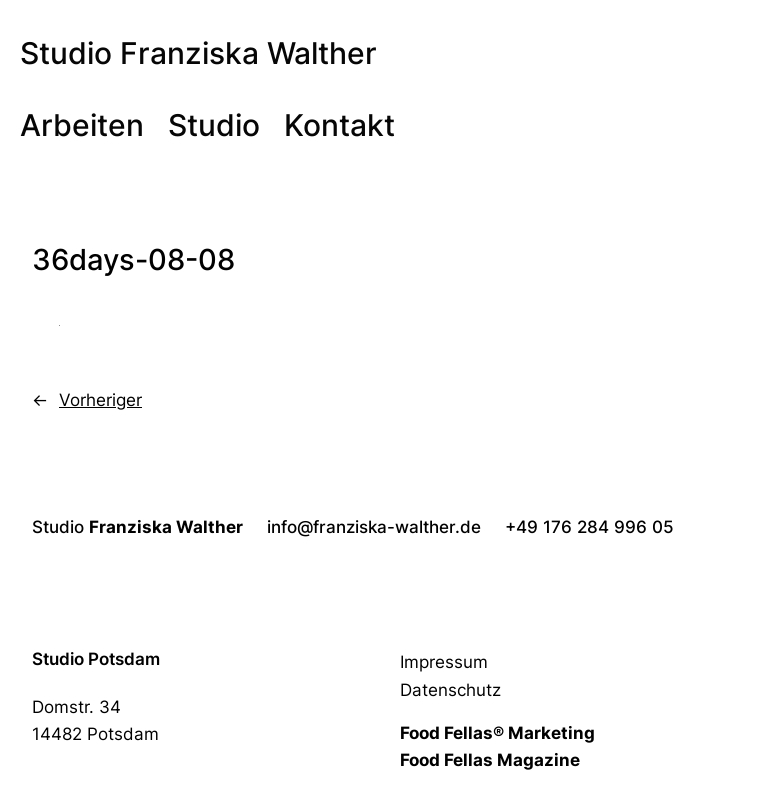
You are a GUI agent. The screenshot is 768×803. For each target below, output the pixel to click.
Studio (137, 527)
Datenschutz (450, 690)
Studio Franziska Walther (198, 53)
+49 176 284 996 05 (589, 527)
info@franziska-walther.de (374, 527)
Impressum (444, 662)
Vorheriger (100, 400)
